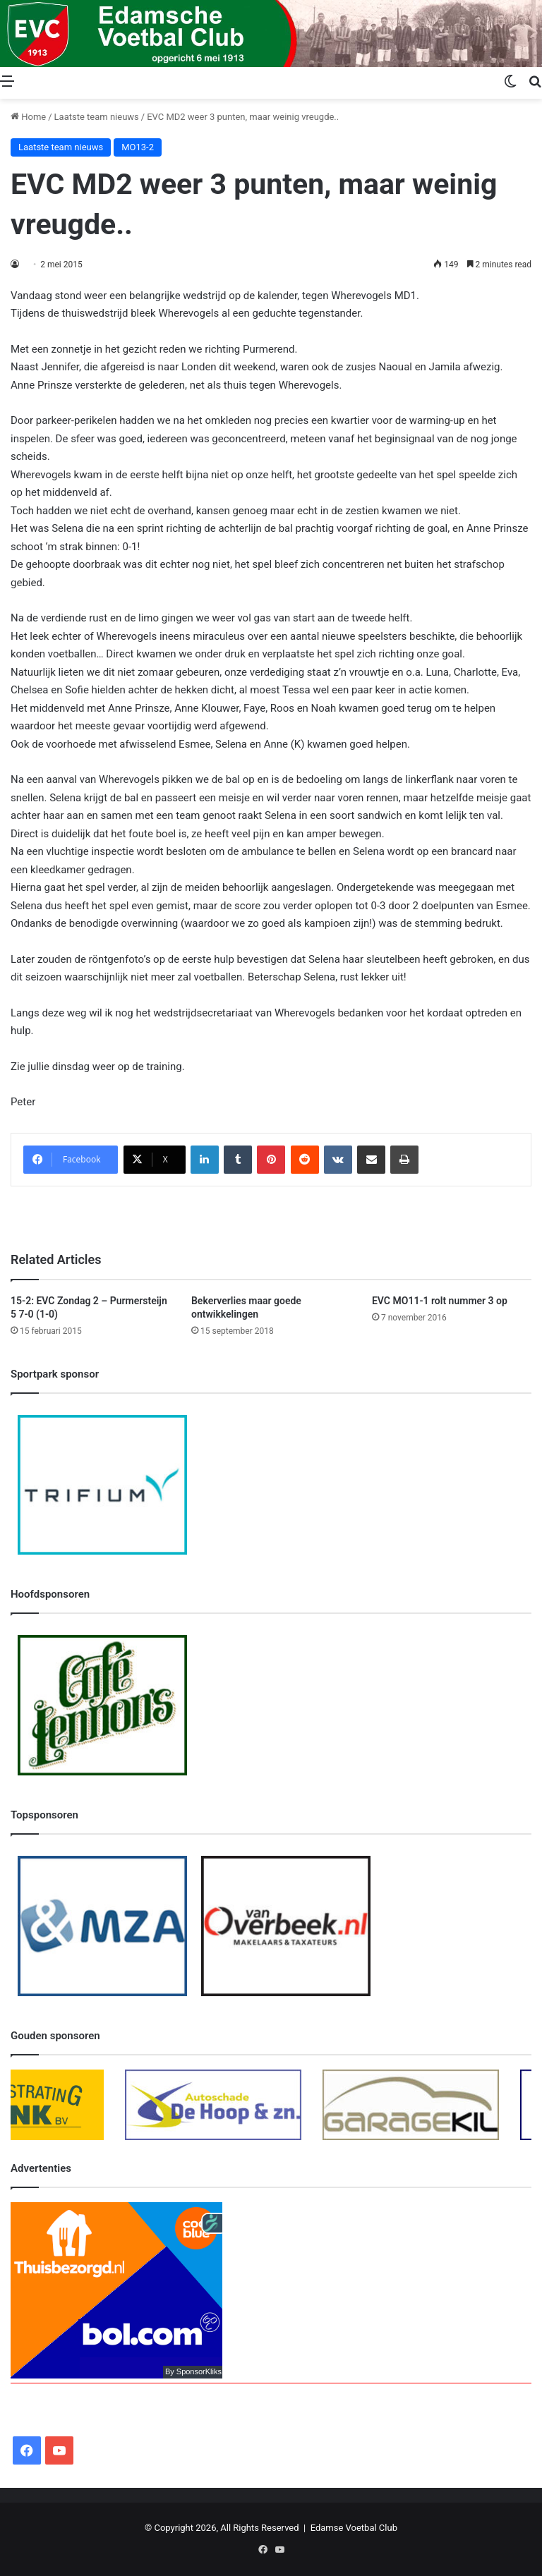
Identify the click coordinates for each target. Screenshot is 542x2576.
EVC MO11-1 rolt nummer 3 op (439, 1300)
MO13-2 (137, 147)
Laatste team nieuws (96, 116)
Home (28, 116)
